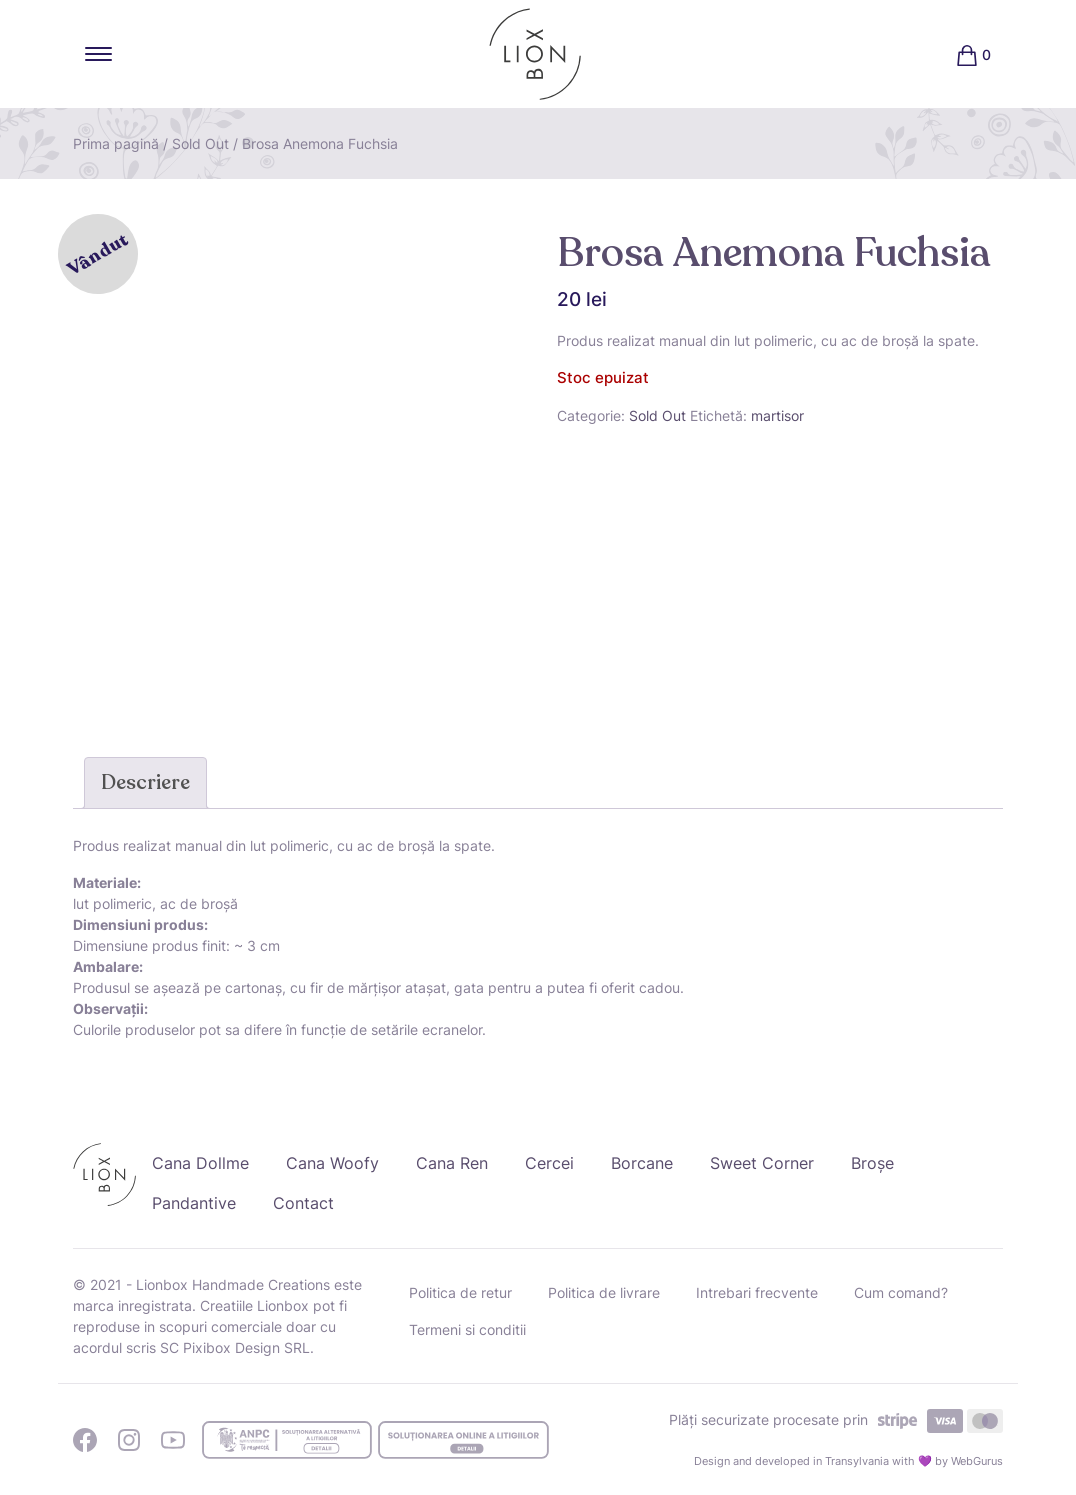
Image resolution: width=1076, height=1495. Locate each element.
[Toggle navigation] (98, 54)
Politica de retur (460, 1292)
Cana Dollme (200, 1163)
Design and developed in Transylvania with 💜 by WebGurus (848, 1461)
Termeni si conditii (467, 1329)
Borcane (642, 1163)
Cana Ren (452, 1163)
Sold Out (200, 143)
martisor (777, 415)
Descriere (145, 782)
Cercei (549, 1163)
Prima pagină (116, 143)
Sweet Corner (762, 1163)
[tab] (145, 783)
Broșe (872, 1163)
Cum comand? (901, 1292)
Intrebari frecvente (757, 1292)
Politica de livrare (604, 1292)
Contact (303, 1203)
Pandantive (194, 1203)
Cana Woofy (332, 1163)
